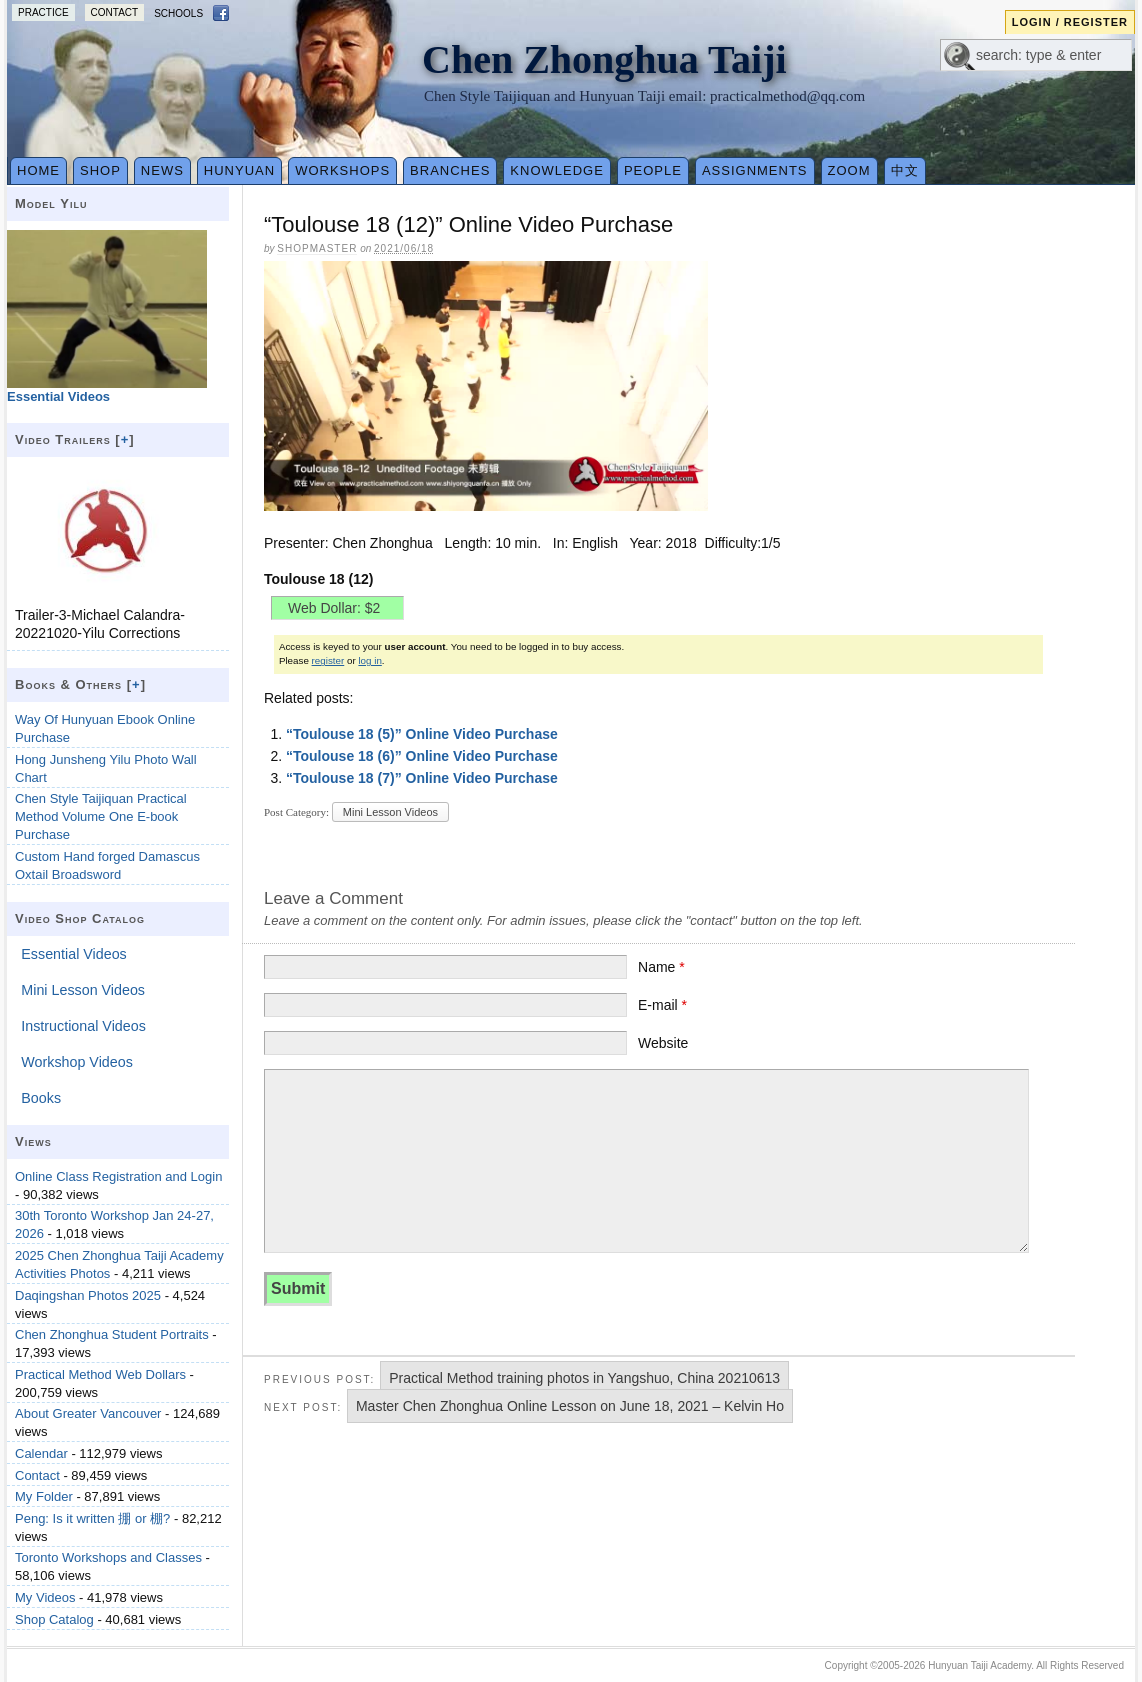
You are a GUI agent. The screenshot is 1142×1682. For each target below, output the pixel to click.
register (328, 660)
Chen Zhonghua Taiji (604, 59)
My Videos (45, 1597)
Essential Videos (73, 954)
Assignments (755, 170)
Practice (43, 12)
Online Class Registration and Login (118, 1176)
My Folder (44, 1496)
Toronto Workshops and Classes (108, 1557)
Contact (115, 12)
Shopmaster (317, 248)
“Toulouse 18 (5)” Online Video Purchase (422, 734)
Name (661, 967)
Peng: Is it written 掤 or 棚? (92, 1518)
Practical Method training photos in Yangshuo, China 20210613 (584, 1378)
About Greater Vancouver (88, 1413)
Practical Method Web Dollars (100, 1374)
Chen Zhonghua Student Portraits (112, 1334)
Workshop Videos (77, 1062)
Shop (100, 170)
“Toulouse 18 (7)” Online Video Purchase (422, 778)
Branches (450, 170)
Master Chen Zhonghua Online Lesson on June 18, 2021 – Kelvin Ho (570, 1406)
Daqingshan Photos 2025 (88, 1295)
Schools (178, 13)
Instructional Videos (83, 1026)
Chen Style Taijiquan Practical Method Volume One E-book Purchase (101, 816)
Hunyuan (239, 170)
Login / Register (1070, 22)
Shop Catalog (54, 1619)
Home (38, 170)
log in (369, 660)
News (162, 170)
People (653, 170)
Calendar (41, 1453)
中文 (905, 170)
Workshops (342, 170)
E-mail (662, 1005)
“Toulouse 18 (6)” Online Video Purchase (422, 756)
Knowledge (557, 170)
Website (663, 1043)
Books (41, 1098)
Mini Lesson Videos (390, 812)
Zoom (849, 170)
